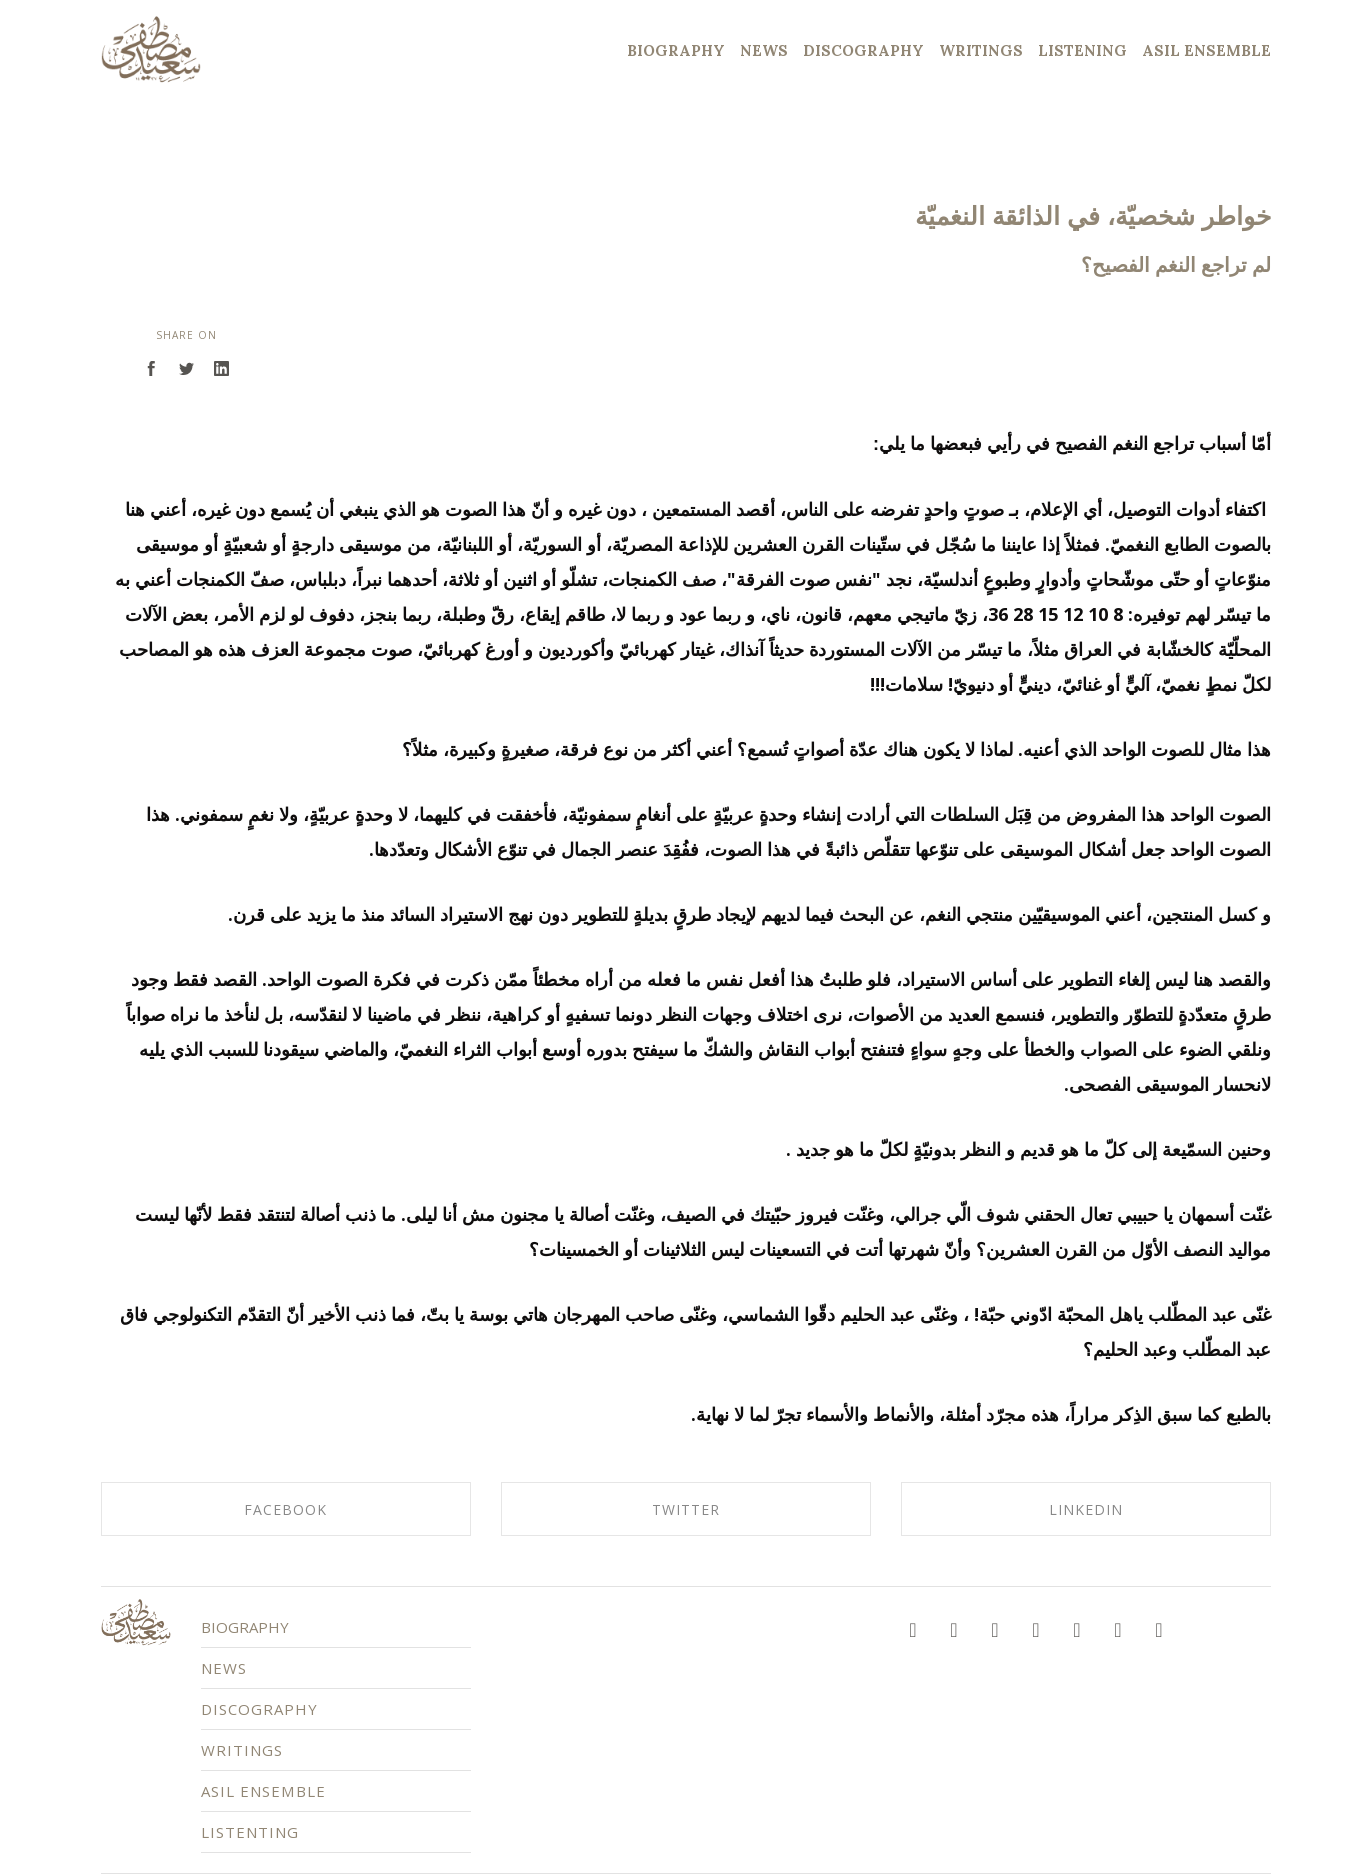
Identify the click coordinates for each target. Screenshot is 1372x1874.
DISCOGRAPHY (287, 1712)
